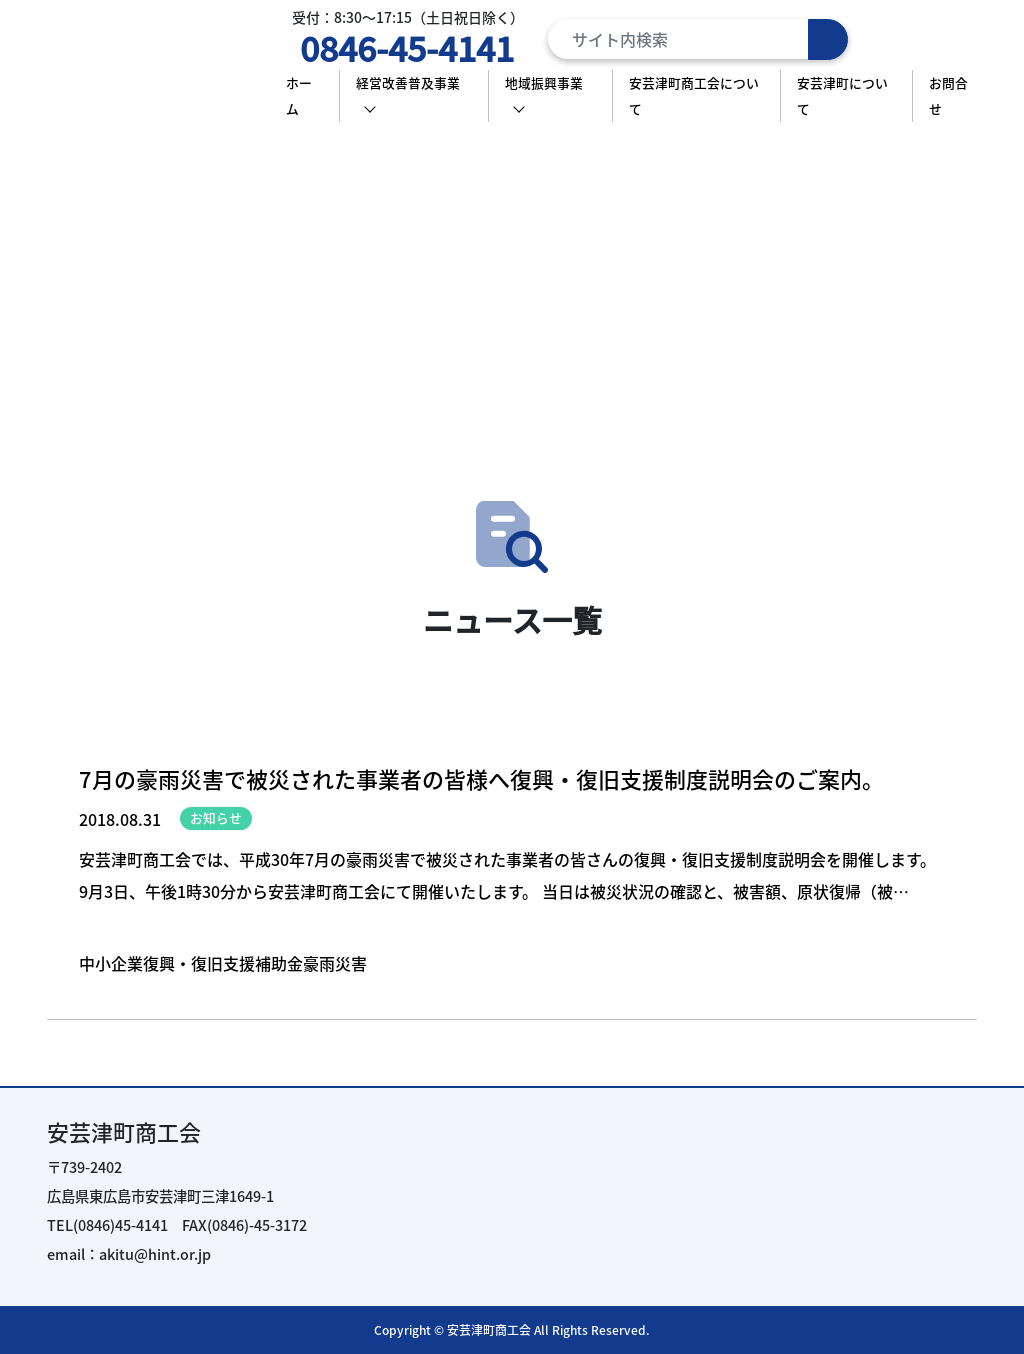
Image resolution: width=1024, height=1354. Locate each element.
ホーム (299, 95)
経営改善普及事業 (408, 82)
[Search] (698, 39)
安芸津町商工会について (694, 95)
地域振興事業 (544, 82)
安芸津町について (842, 95)
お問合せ (948, 95)
